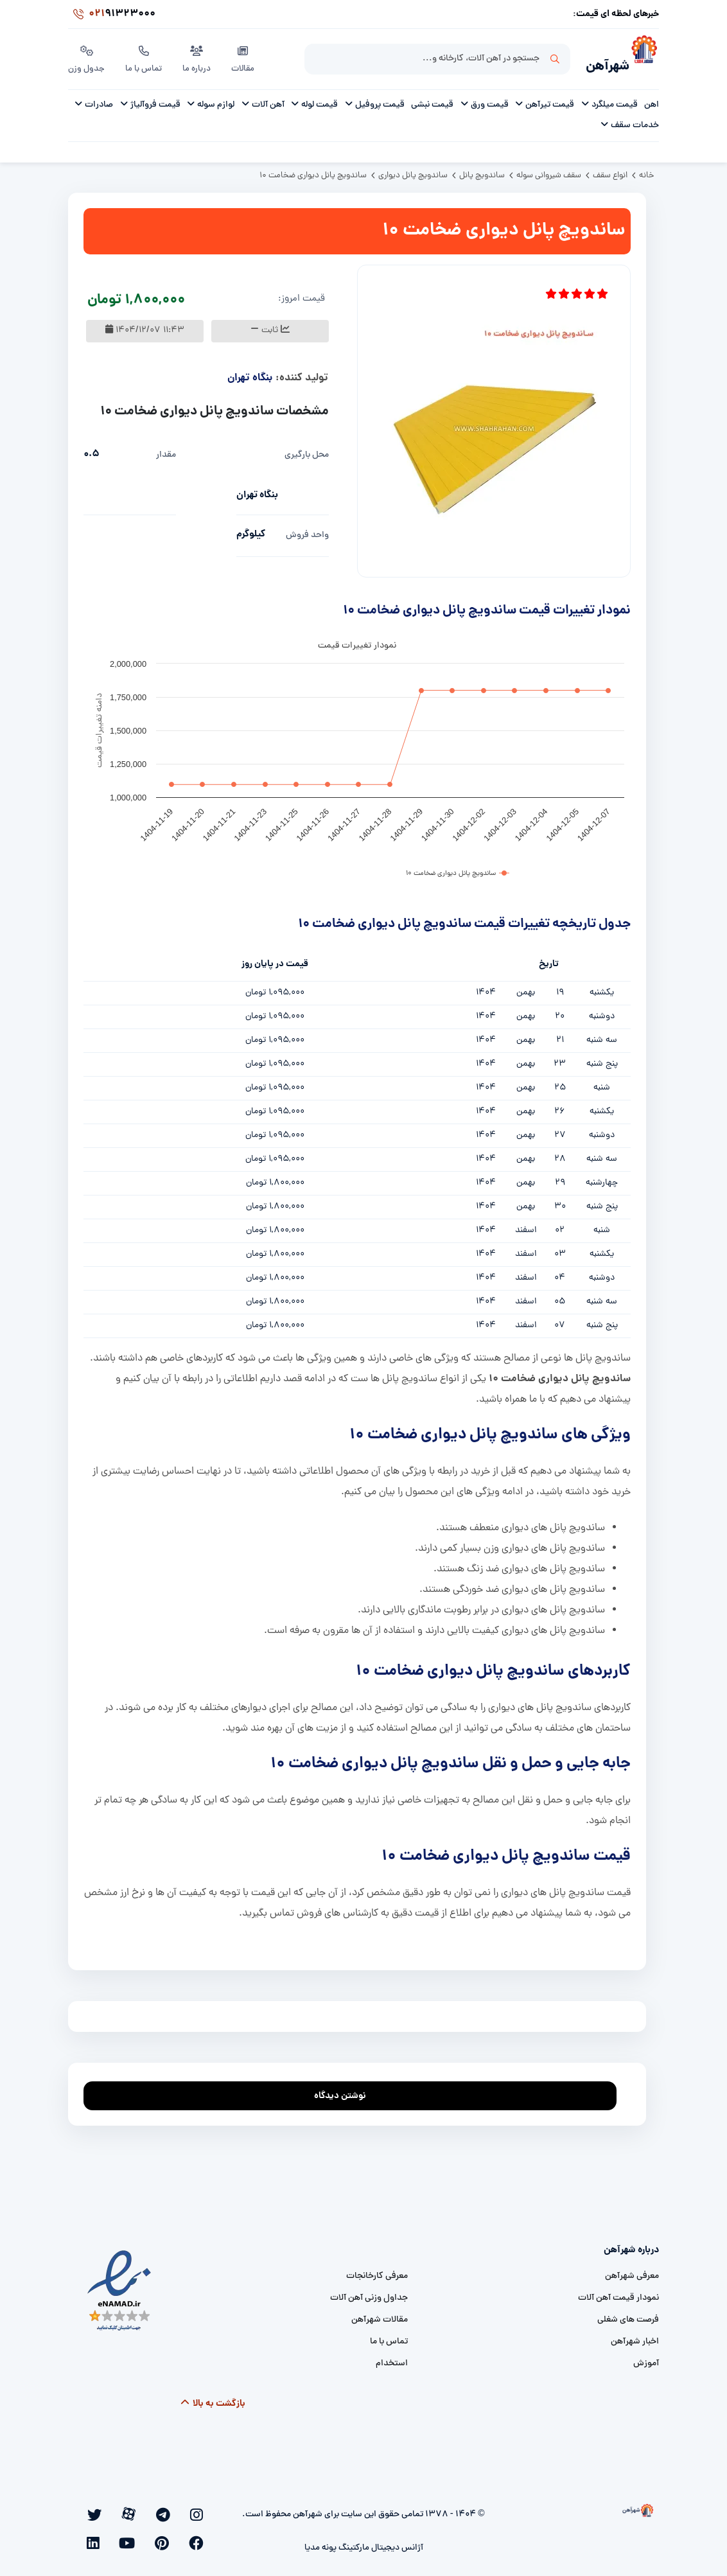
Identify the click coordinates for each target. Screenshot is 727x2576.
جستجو (554, 58)
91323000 (111, 15)
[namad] (120, 2286)
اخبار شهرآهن (635, 2337)
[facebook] (130, 2509)
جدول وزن (87, 57)
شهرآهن (599, 62)
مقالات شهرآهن (379, 2315)
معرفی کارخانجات (377, 2272)
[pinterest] (112, 2509)
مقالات (246, 57)
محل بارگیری (307, 450)
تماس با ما (145, 57)
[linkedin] (204, 2529)
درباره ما (199, 57)
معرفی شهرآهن (632, 2272)
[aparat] (166, 2509)
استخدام (392, 2359)
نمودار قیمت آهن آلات (618, 2293)
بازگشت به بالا (213, 2399)
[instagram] (202, 2509)
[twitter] (148, 2509)
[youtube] (95, 2509)
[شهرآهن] (644, 58)
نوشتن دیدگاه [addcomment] (346, 2088)
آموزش (646, 2359)
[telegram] (185, 2509)
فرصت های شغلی (628, 2315)
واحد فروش (307, 531)
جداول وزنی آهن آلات (369, 2293)
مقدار (166, 450)
